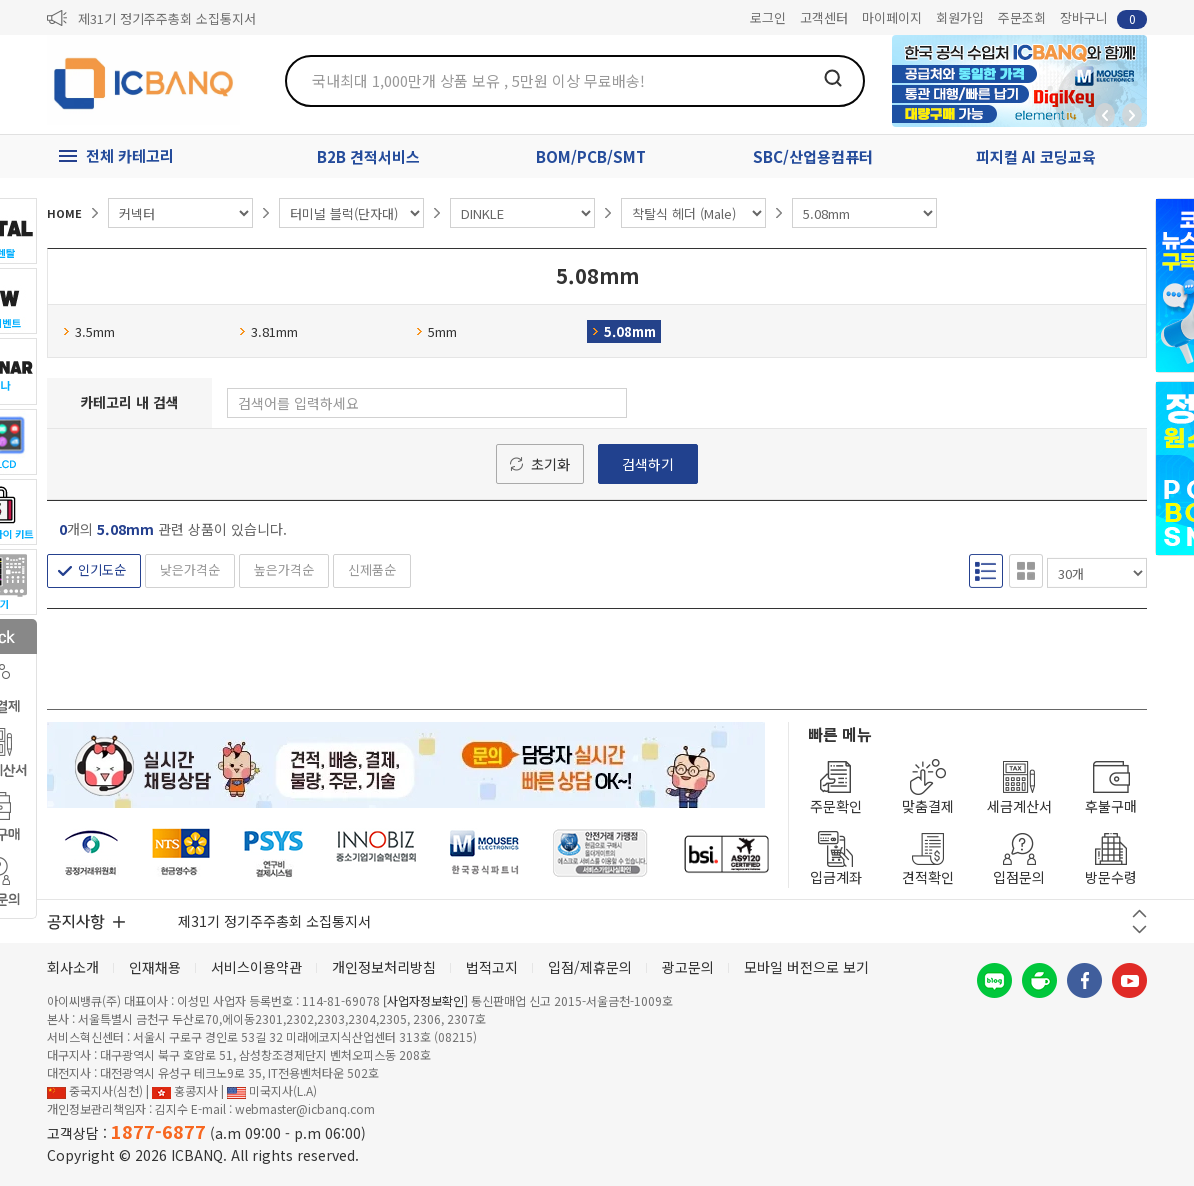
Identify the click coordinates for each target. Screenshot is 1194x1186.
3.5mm (89, 331)
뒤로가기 (1105, 115)
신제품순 (372, 569)
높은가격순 (284, 569)
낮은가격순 (190, 569)
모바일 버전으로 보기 (806, 967)
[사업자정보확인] (425, 1000)
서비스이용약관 (256, 967)
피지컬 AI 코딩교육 (1036, 156)
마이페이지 (892, 17)
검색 (833, 78)
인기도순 (102, 569)
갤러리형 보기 (1026, 571)
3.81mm (268, 331)
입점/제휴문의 (590, 967)
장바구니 (1103, 18)
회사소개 (73, 967)
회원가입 (960, 17)
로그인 (768, 17)
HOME (64, 213)
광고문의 (688, 967)
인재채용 (155, 967)
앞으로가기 (1132, 115)
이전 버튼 (1139, 913)
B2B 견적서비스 (368, 156)
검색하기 (648, 464)
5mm (436, 331)
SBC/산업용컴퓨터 (813, 156)
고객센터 (824, 17)
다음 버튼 (1139, 929)
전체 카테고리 (130, 155)
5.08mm (624, 331)
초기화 (550, 464)
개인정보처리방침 (384, 967)
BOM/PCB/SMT (591, 156)
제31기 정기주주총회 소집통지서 (167, 18)
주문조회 (1022, 17)
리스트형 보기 (986, 571)
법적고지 (492, 967)
